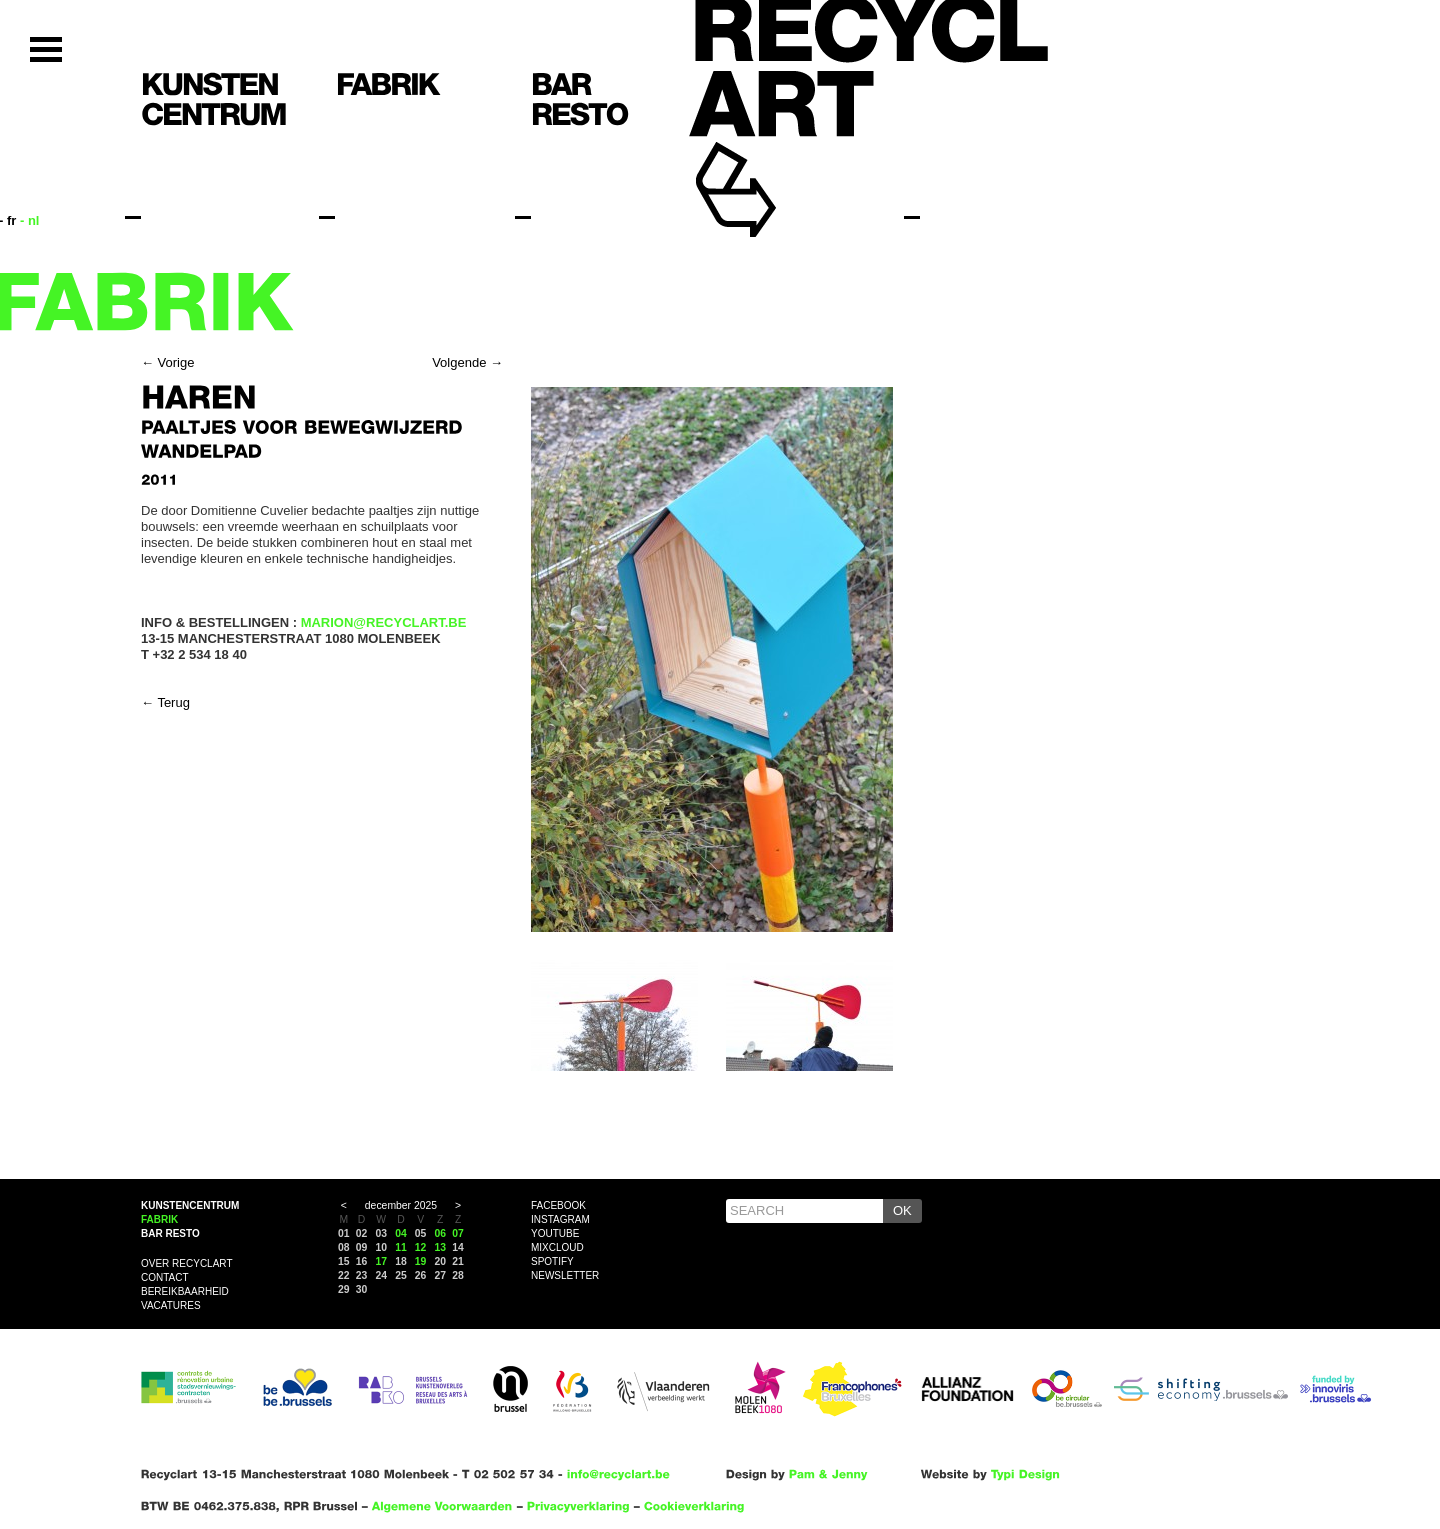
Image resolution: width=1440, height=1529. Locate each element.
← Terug (165, 702)
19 (421, 1261)
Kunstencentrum (190, 1205)
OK (902, 1210)
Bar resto (170, 1233)
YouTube (555, 1233)
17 (381, 1261)
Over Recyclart (187, 1263)
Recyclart (781, 158)
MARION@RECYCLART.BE (384, 622)
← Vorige (167, 362)
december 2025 (401, 1205)
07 (458, 1233)
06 (441, 1233)
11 (401, 1247)
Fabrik (159, 1219)
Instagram (560, 1219)
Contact (165, 1277)
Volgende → (467, 362)
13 (441, 1247)
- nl (30, 220)
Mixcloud (557, 1247)
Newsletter (565, 1275)
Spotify (552, 1261)
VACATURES (171, 1305)
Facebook (558, 1205)
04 (401, 1233)
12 (421, 1247)
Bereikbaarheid (185, 1291)
